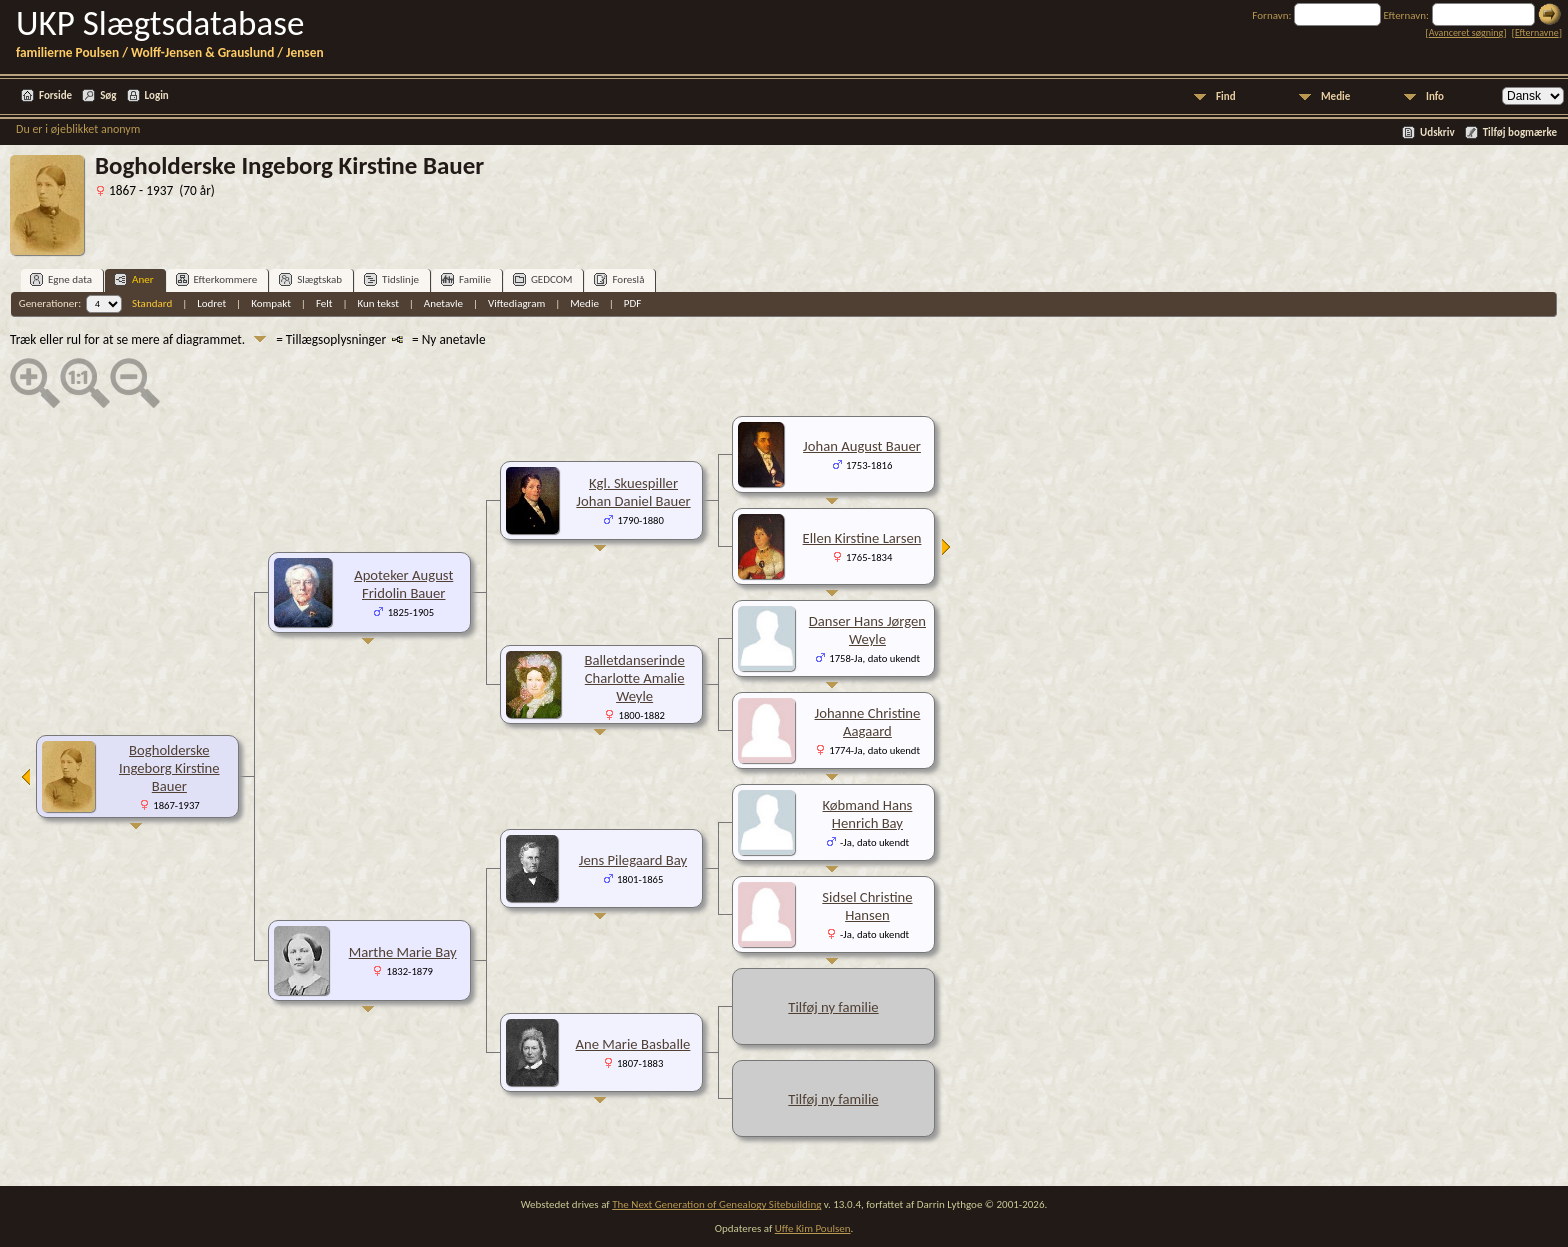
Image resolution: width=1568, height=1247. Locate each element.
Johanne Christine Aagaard (868, 722)
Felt (324, 303)
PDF (633, 303)
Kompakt (271, 303)
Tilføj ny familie (833, 1007)
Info (1435, 96)
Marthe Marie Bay (403, 952)
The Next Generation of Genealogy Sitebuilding (716, 1204)
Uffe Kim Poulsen (813, 1228)
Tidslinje (391, 279)
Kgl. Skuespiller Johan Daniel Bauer (633, 492)
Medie (1335, 96)
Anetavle (443, 303)
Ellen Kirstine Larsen (862, 538)
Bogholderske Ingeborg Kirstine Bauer (169, 768)
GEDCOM (543, 279)
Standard (152, 303)
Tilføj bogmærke (1520, 132)
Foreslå (619, 279)
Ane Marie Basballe (633, 1044)
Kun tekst (377, 303)
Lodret (211, 303)
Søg (108, 95)
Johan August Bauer (862, 446)
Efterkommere (217, 279)
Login (157, 95)
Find (1226, 96)
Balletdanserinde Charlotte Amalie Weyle (634, 678)
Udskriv (1437, 132)
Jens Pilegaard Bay (633, 860)
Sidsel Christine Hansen (867, 906)
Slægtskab (310, 279)
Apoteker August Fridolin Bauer (403, 584)
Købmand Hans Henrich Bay (868, 814)
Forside (55, 95)
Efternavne (1537, 32)
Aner (133, 279)
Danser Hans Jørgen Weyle (867, 630)
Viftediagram (516, 303)
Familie (466, 279)
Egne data (61, 279)
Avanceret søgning (1466, 32)
